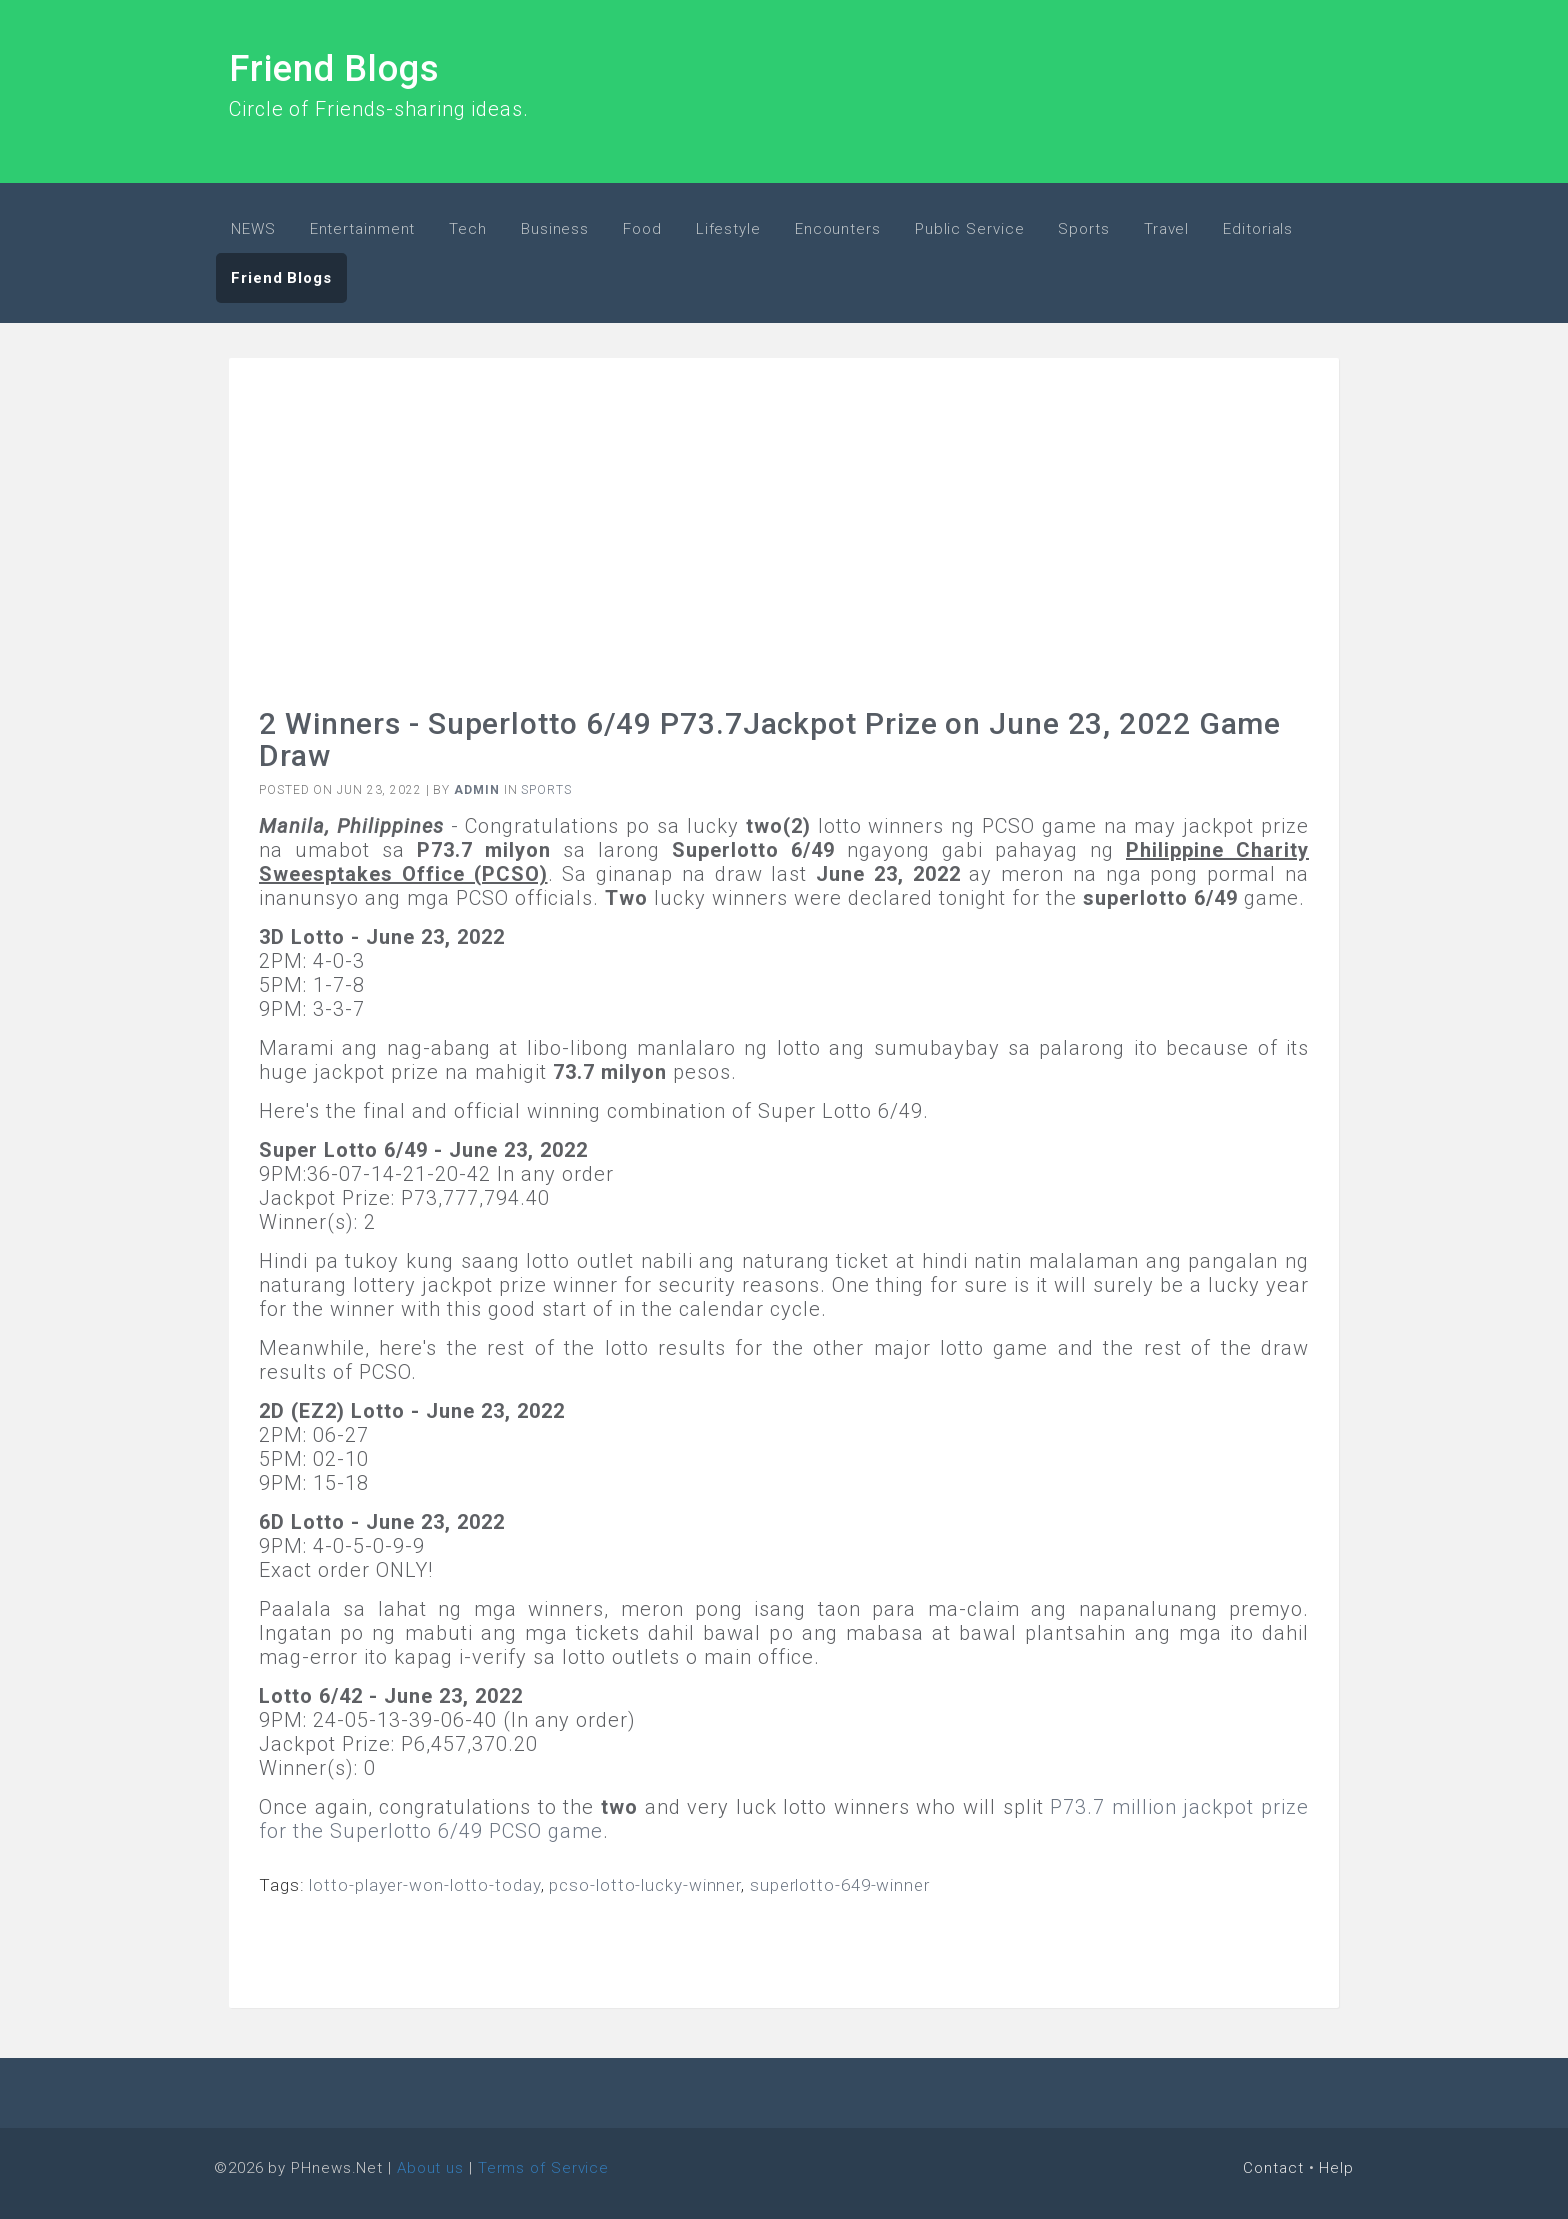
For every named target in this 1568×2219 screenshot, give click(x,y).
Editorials (1258, 229)
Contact (1273, 2168)
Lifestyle (728, 229)
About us (430, 2168)
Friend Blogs (334, 69)
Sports (1083, 229)
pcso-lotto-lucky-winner (645, 1885)
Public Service (970, 229)
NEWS (253, 229)
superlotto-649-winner (840, 1885)
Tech (468, 229)
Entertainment (363, 229)
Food (642, 229)
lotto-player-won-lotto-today (424, 1885)
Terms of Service (543, 2168)
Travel (1166, 229)
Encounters (838, 229)
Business (555, 229)
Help (1336, 2168)
